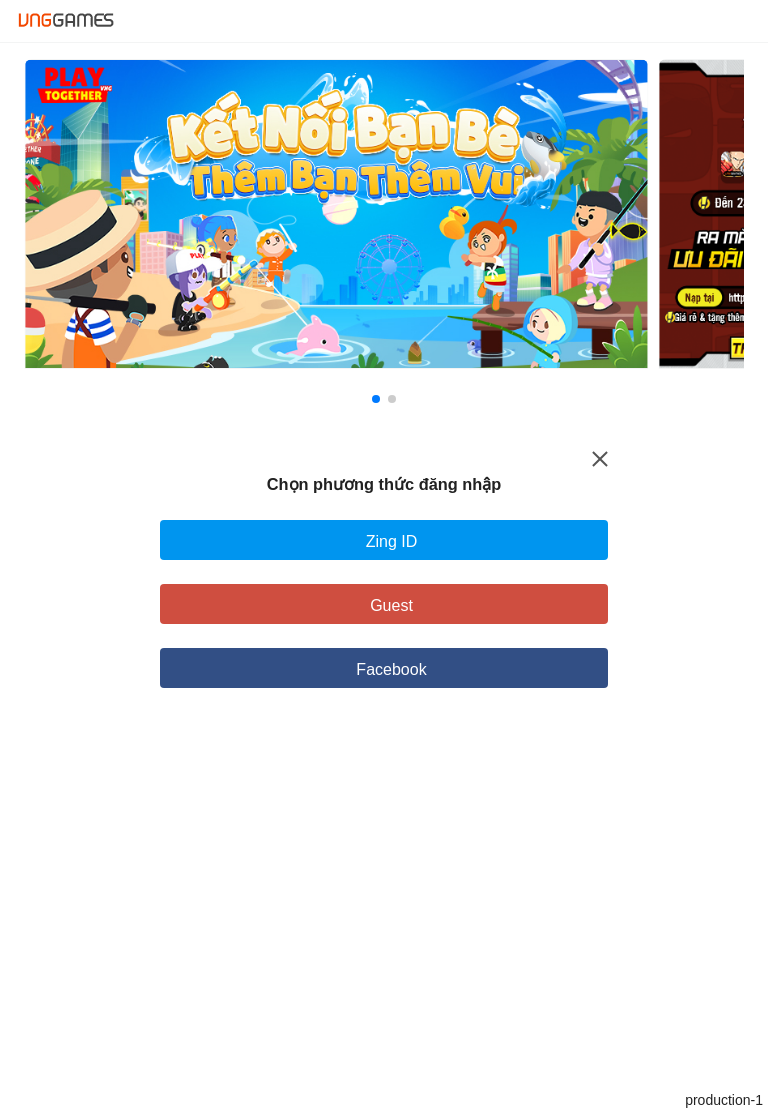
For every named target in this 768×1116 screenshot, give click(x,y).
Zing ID (392, 541)
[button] (376, 399)
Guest (391, 605)
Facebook (391, 669)
